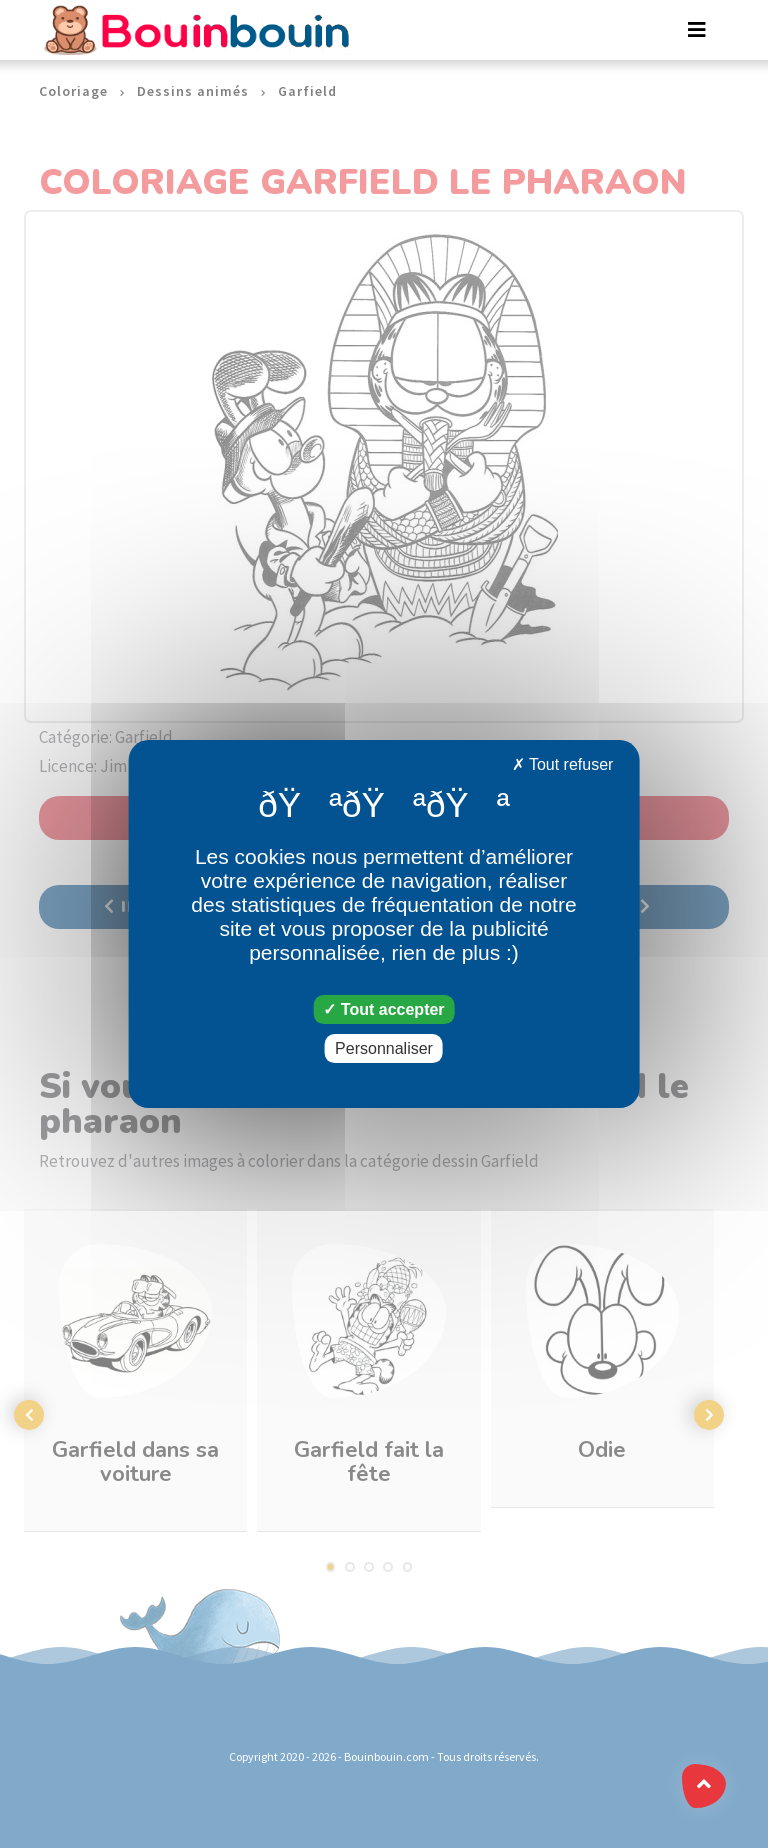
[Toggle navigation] (697, 30)
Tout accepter (383, 1009)
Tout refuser (563, 764)
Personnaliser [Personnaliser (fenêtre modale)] (384, 1048)
